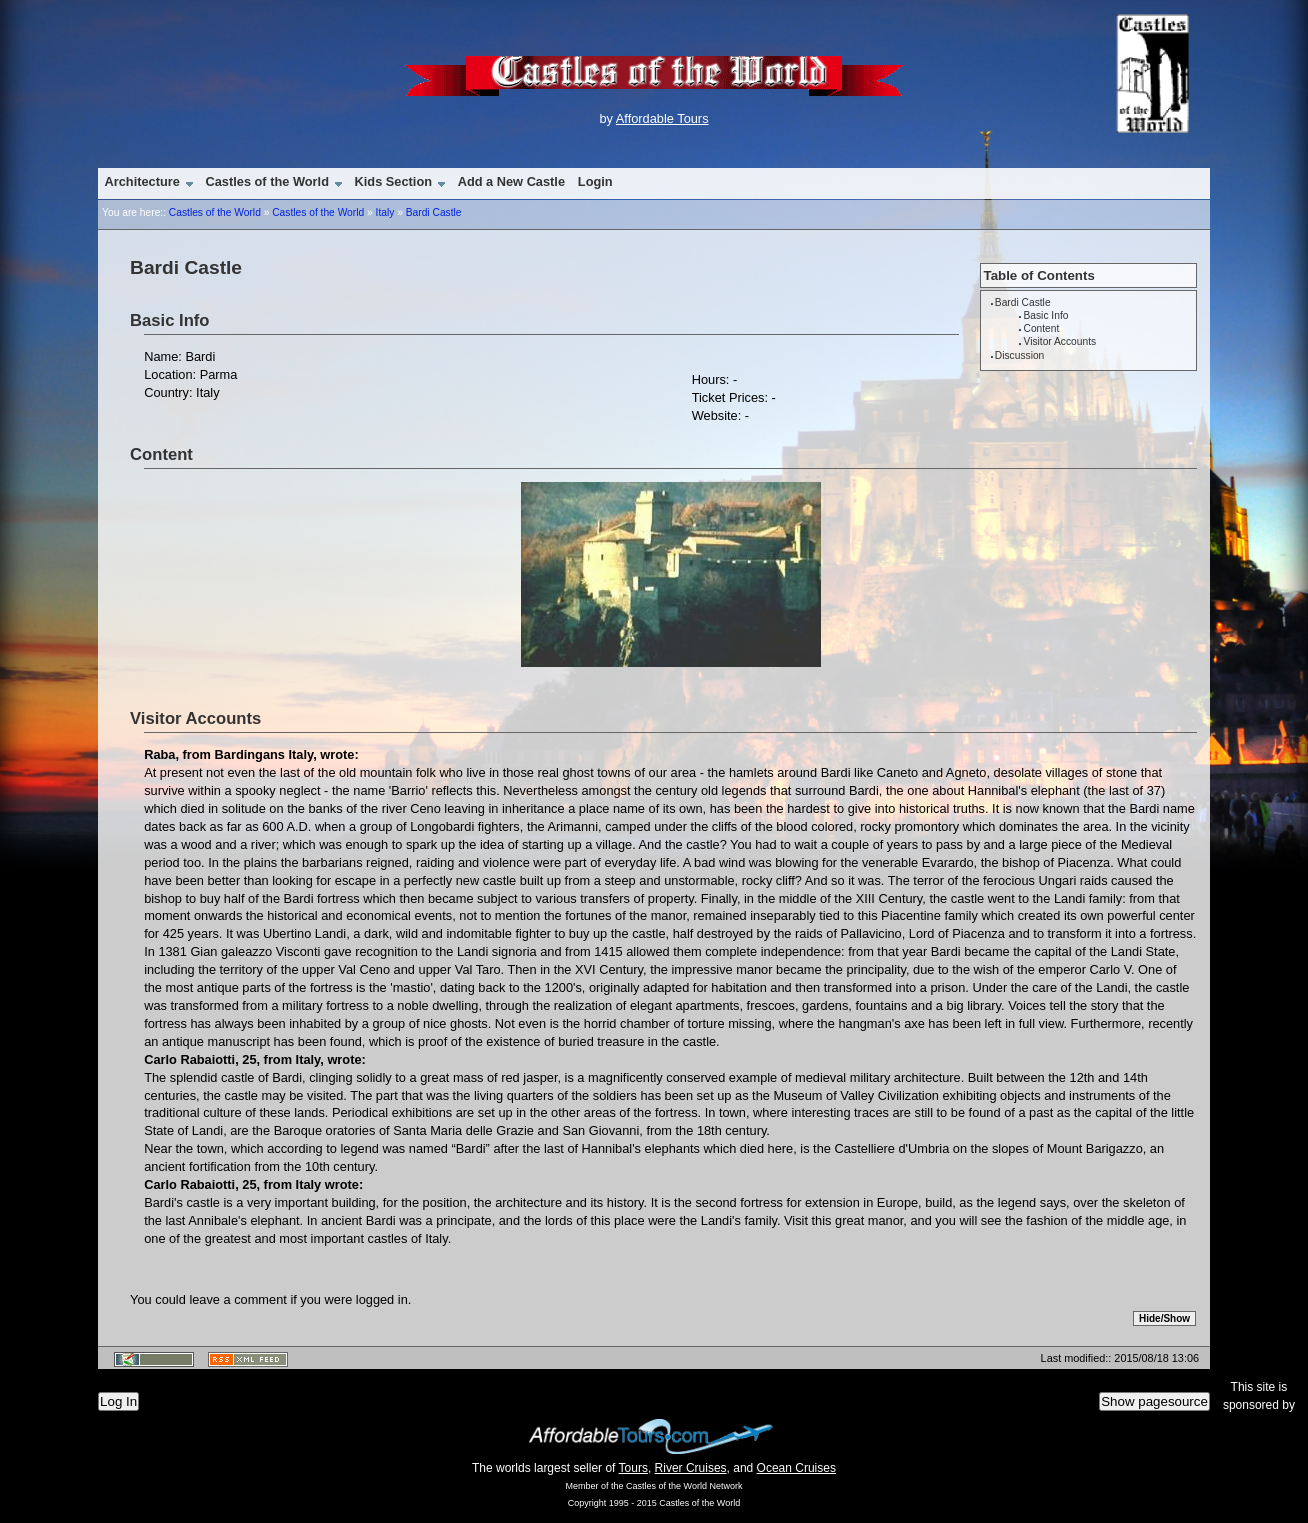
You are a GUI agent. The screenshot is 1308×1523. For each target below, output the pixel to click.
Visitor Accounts (1059, 341)
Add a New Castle (511, 181)
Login (595, 181)
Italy (385, 212)
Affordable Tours (662, 118)
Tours (633, 1468)
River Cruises (691, 1468)
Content (1041, 328)
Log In (118, 1401)
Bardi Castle (434, 212)
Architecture (141, 181)
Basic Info (1045, 315)
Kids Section (394, 181)
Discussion (1019, 355)
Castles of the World (266, 181)
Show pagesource (1154, 1401)
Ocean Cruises (796, 1468)
